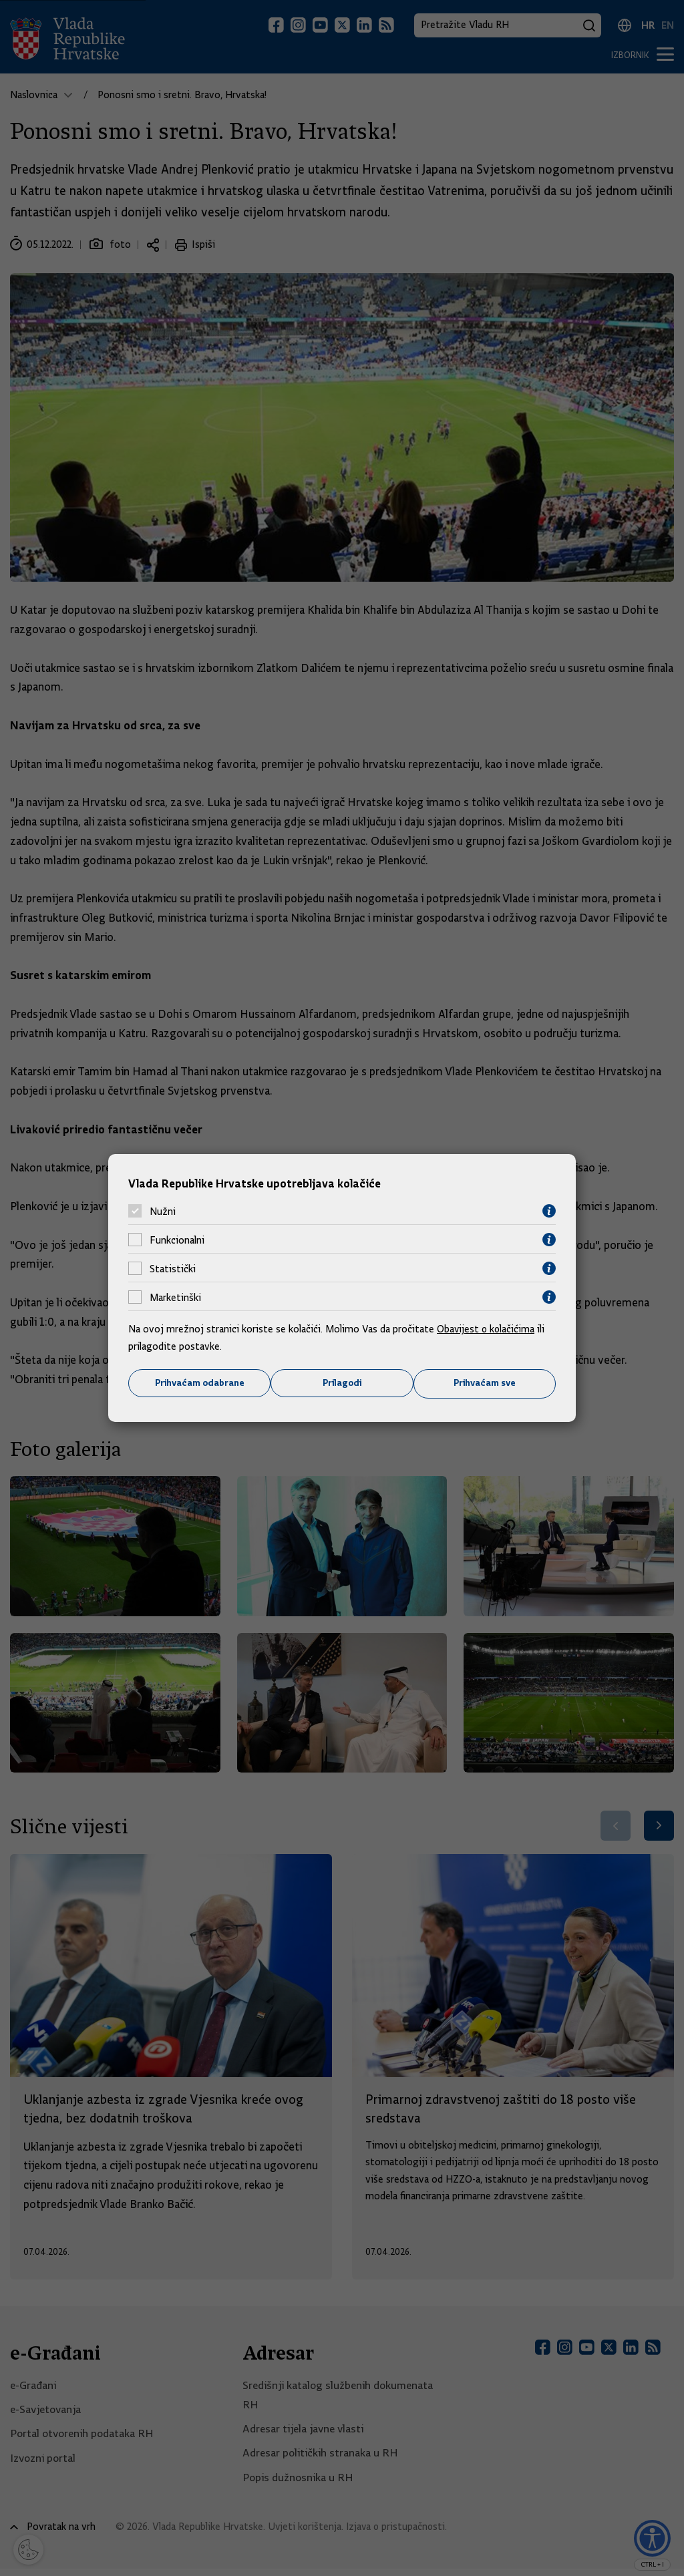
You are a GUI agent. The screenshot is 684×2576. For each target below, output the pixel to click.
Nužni (163, 1211)
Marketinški (175, 1297)
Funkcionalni (177, 1240)
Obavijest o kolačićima (487, 1329)
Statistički (173, 1268)
